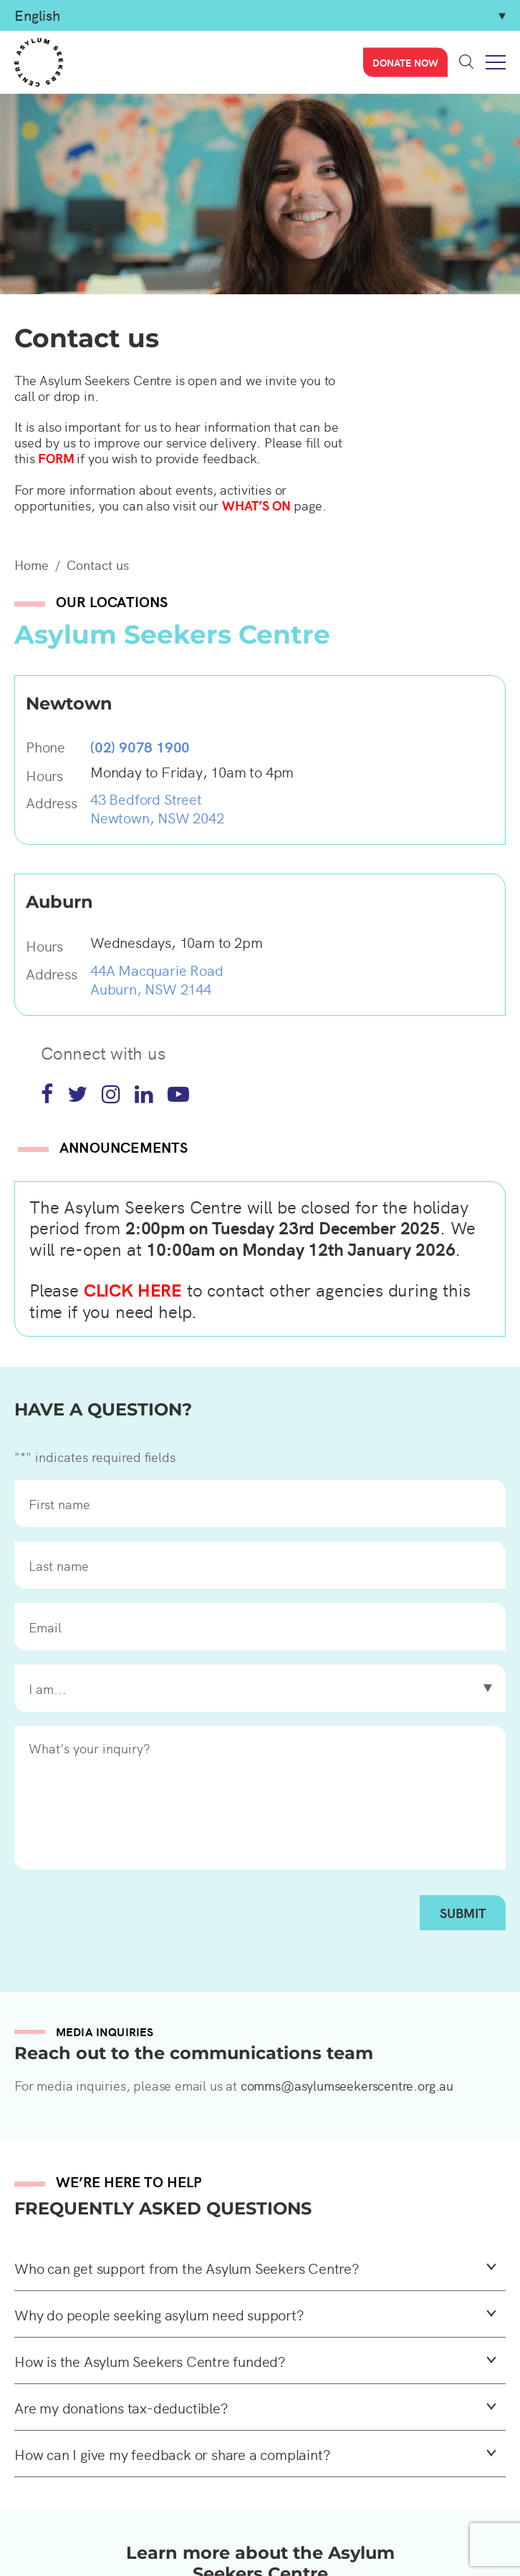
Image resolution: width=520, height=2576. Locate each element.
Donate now (405, 62)
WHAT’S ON (256, 505)
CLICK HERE (133, 1289)
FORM (56, 458)
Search (466, 61)
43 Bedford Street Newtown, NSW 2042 (157, 807)
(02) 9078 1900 (140, 746)
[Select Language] (260, 15)
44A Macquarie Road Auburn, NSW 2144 (156, 978)
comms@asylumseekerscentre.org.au (347, 2085)
